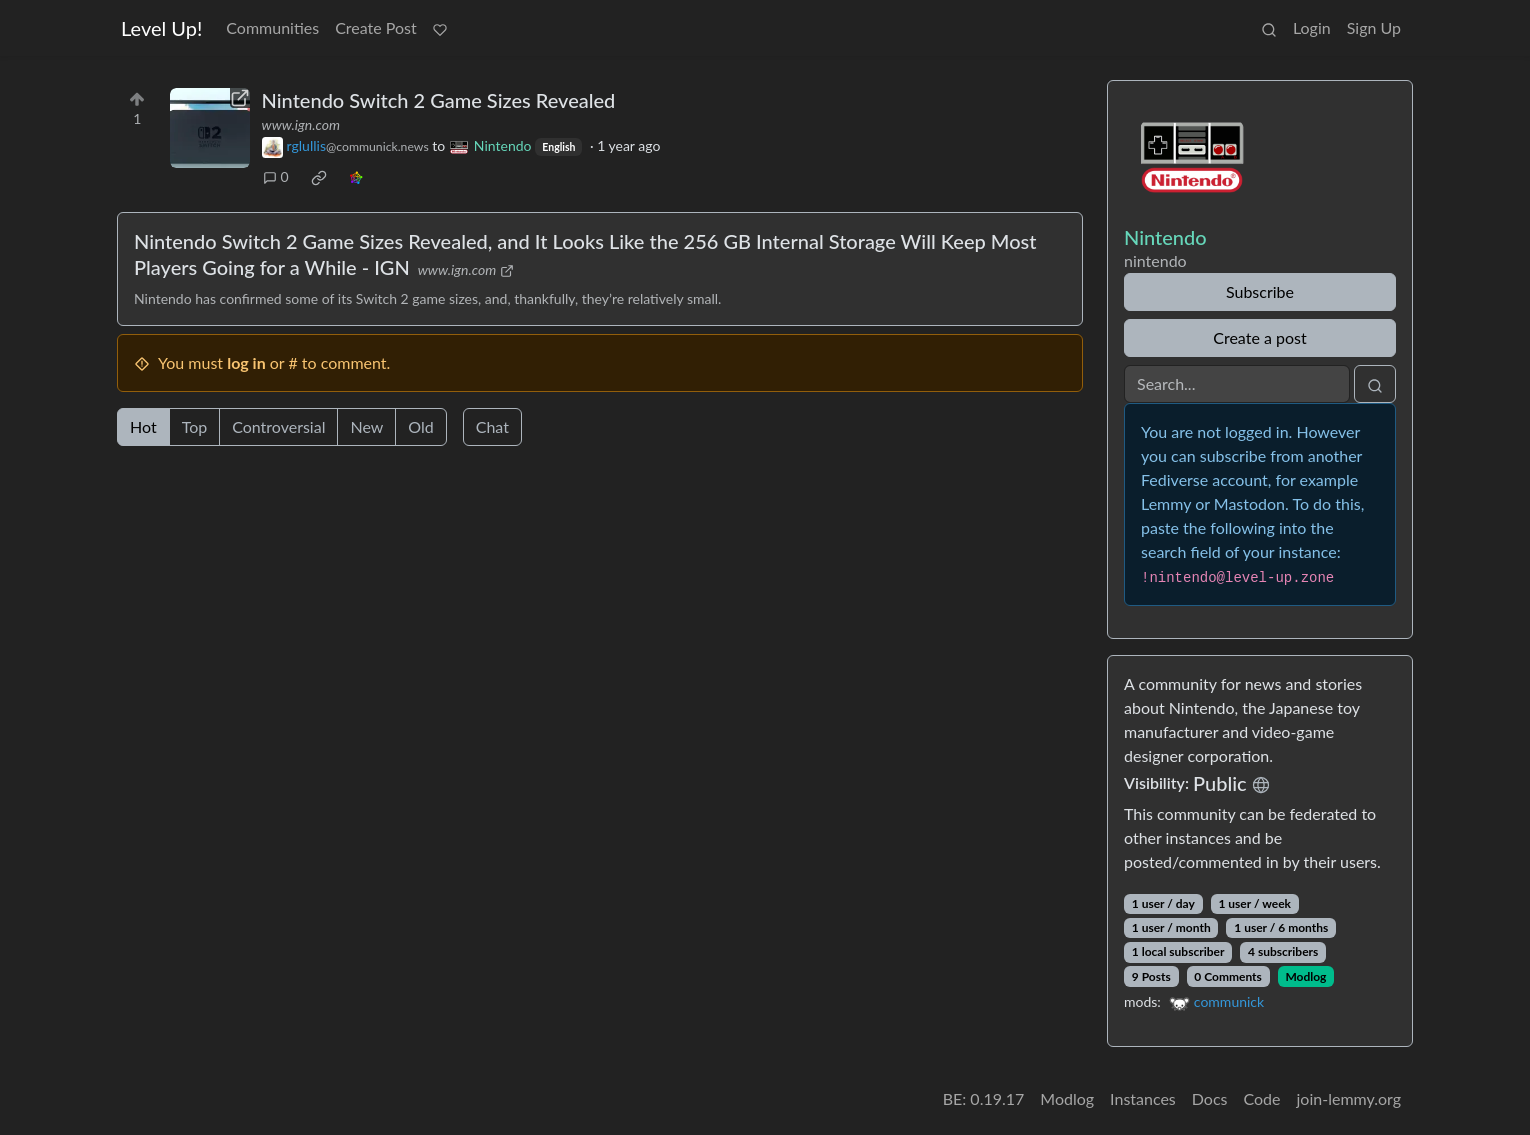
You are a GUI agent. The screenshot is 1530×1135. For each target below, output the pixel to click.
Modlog (1305, 976)
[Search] (1237, 384)
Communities (272, 27)
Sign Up (1374, 27)
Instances (1143, 1098)
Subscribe (1260, 291)
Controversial (278, 426)
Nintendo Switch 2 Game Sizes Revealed (439, 100)
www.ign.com (301, 124)
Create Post (376, 27)
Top (195, 426)
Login (1312, 27)
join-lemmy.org (1349, 1098)
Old (420, 426)
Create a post (1259, 337)
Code (1262, 1098)
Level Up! (161, 28)
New (366, 426)
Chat (492, 426)
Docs (1210, 1098)
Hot (143, 426)
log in (246, 362)
